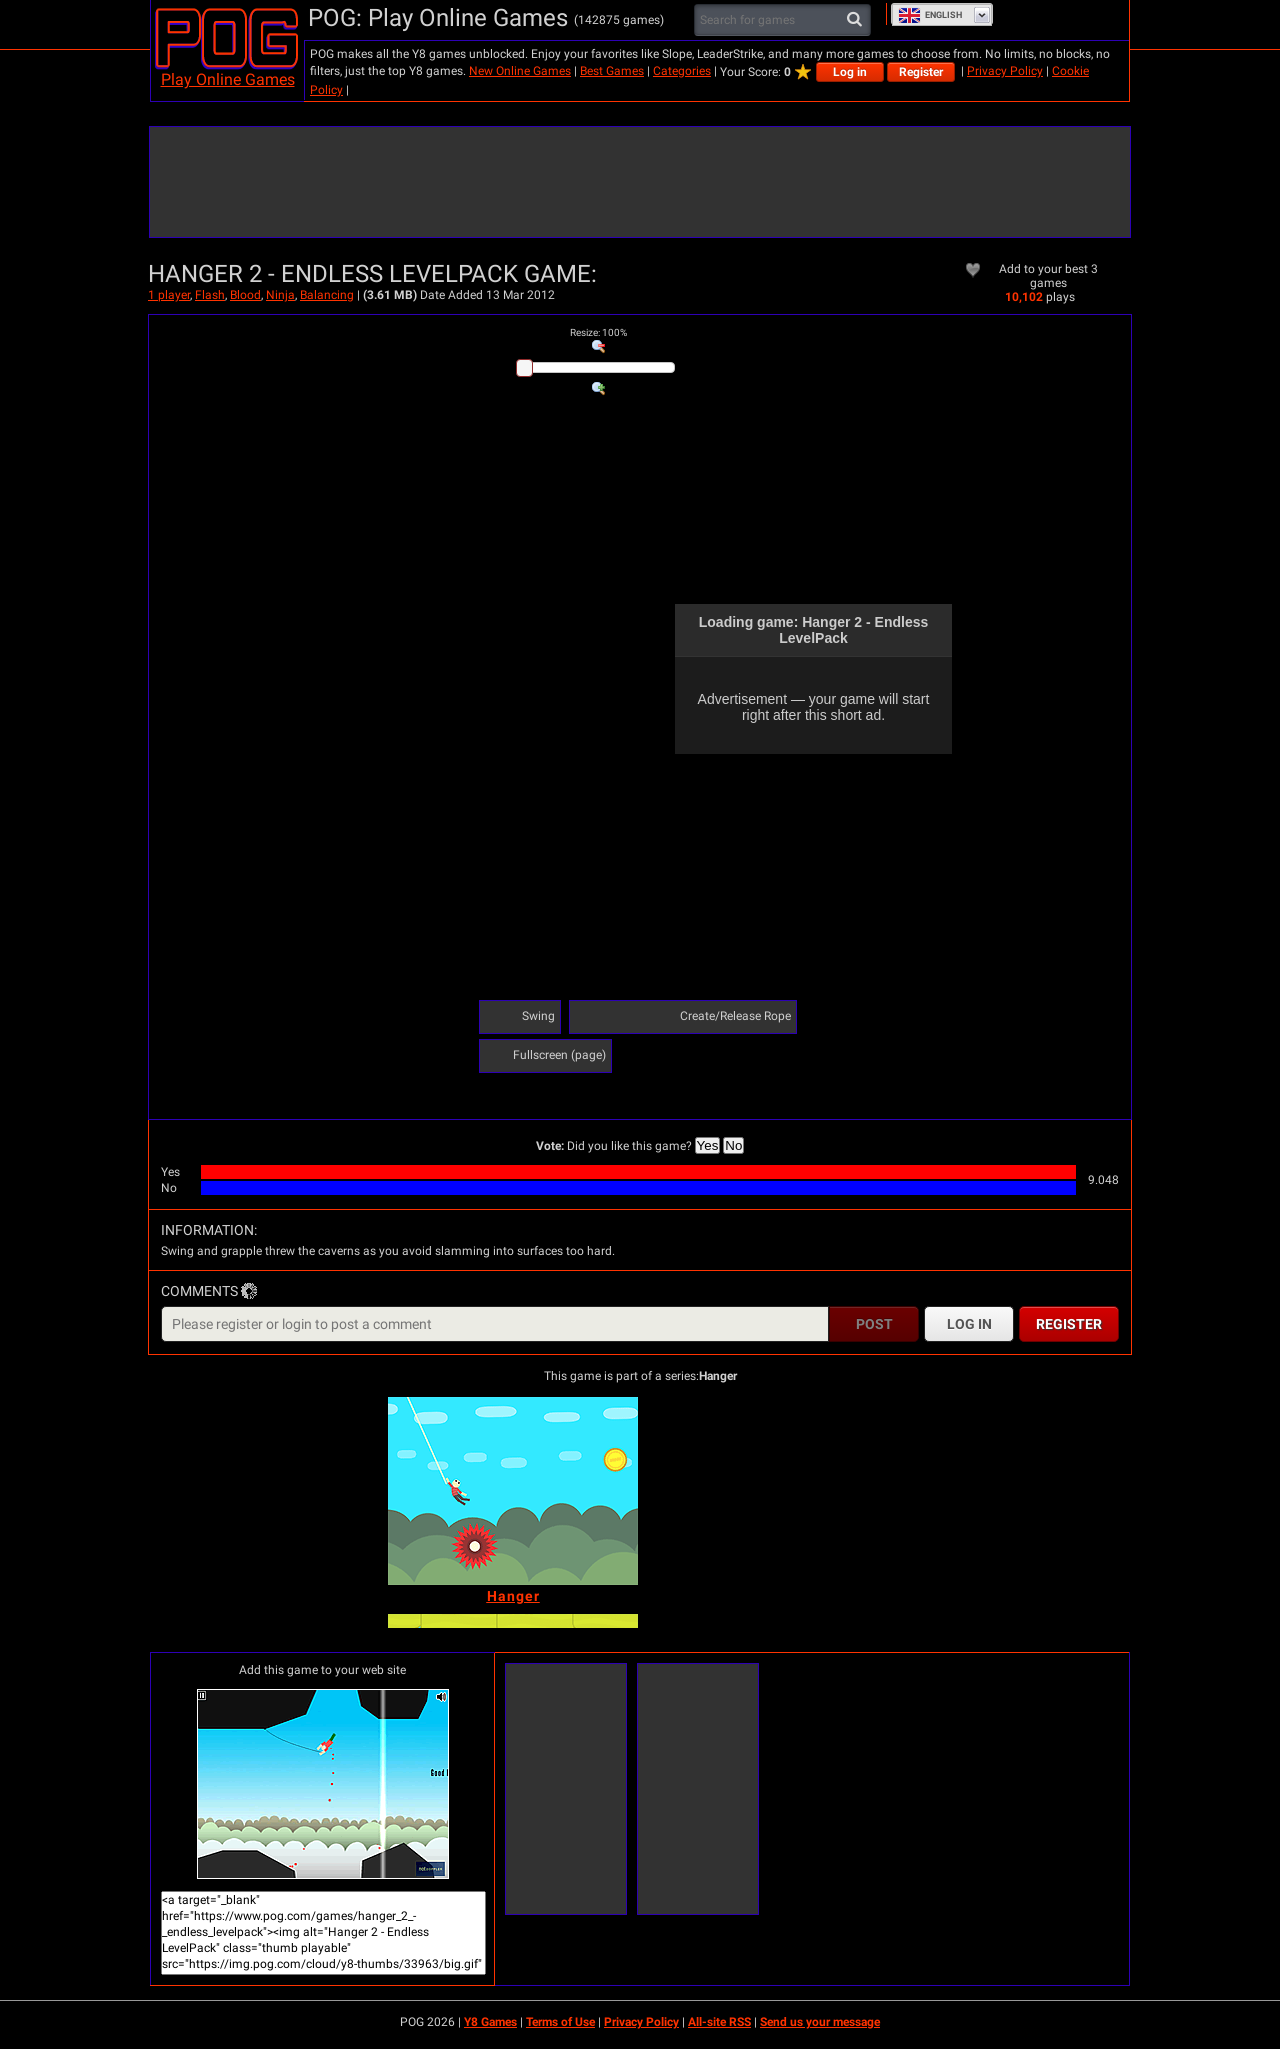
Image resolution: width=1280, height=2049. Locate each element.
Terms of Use (560, 2022)
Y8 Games (490, 2022)
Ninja (280, 295)
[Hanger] (513, 1491)
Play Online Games (228, 79)
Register (921, 72)
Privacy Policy (1005, 71)
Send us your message (820, 2022)
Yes (708, 1145)
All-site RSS (719, 2022)
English (930, 15)
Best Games (612, 71)
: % (598, 332)
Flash (210, 295)
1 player (169, 295)
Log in (850, 72)
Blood (245, 295)
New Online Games (520, 71)
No (733, 1145)
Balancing (327, 295)
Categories (682, 71)
